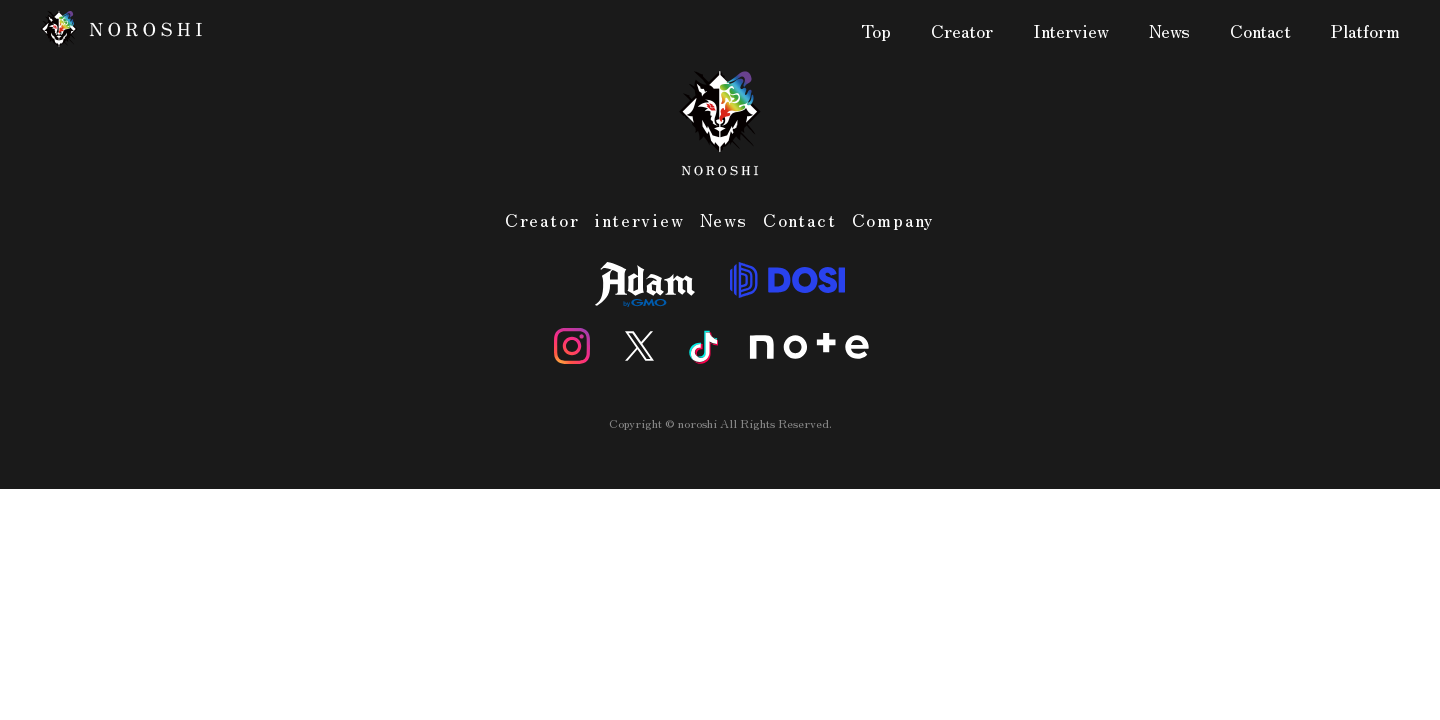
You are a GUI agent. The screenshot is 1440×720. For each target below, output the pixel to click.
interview (639, 219)
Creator (962, 32)
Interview (1071, 32)
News (1169, 32)
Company (894, 219)
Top (876, 32)
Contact (1260, 32)
